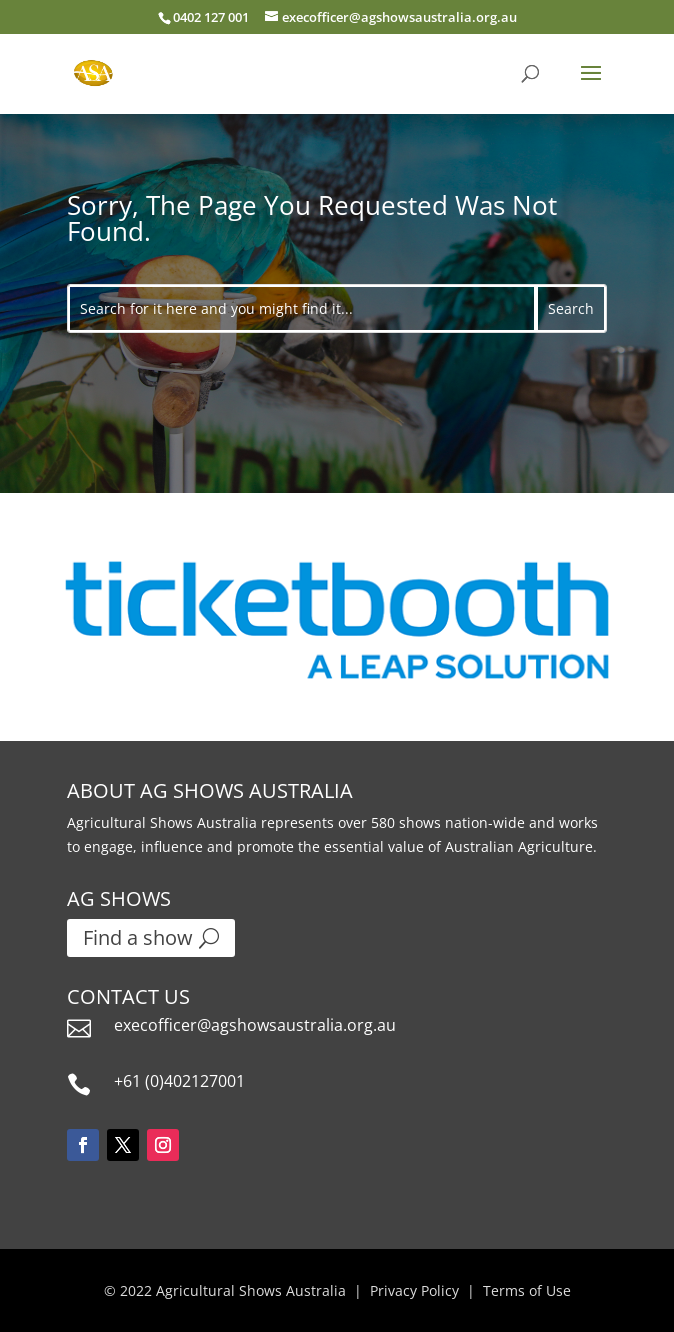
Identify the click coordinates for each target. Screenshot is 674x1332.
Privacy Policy (414, 1290)
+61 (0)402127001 (179, 1081)
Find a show (138, 937)
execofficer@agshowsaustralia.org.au (255, 1025)
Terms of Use (527, 1290)
